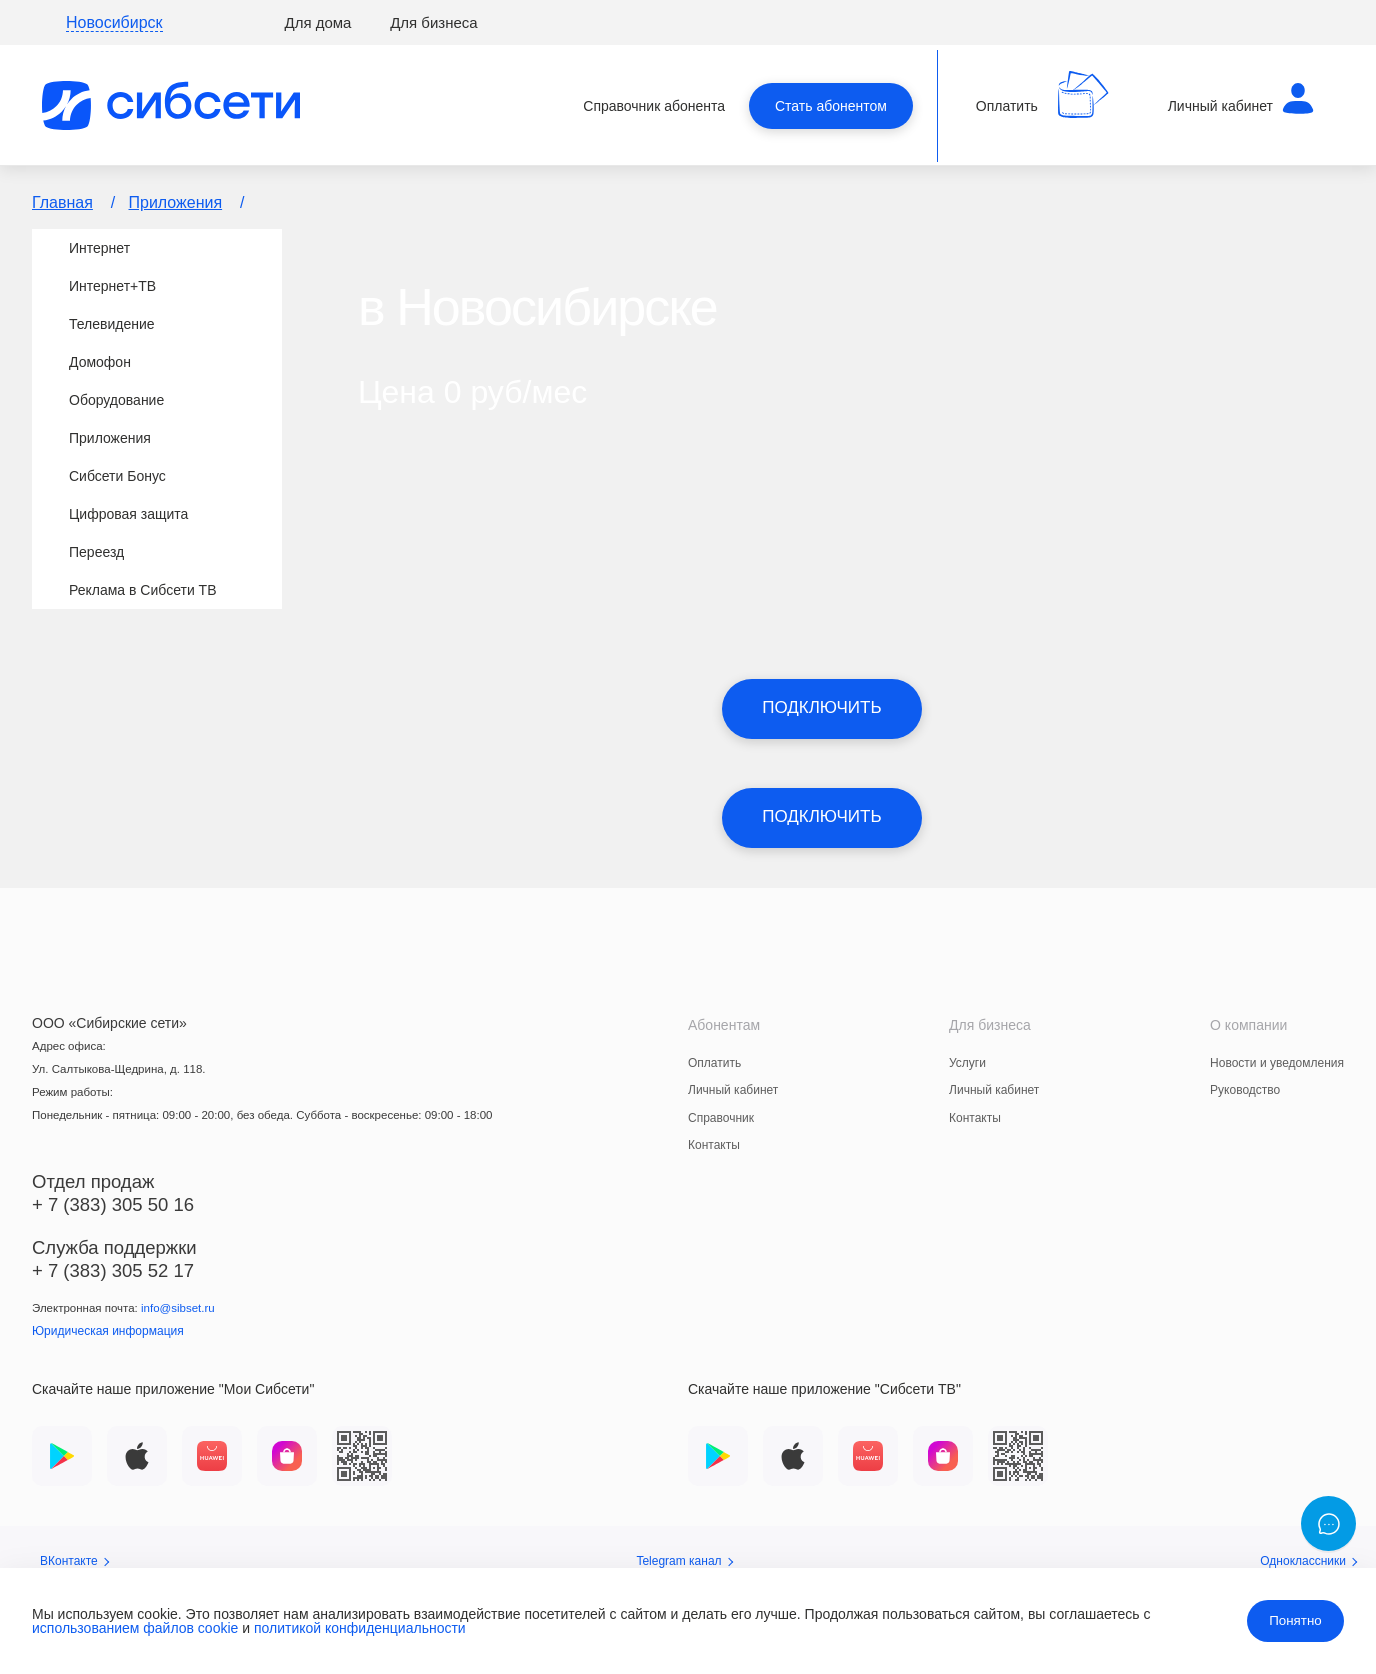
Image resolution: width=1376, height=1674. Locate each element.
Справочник (721, 1118)
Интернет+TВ (112, 286)
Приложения (176, 202)
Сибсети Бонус (117, 476)
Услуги (967, 1063)
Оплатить (714, 1063)
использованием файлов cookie (135, 1628)
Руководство (1245, 1090)
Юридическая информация (108, 1331)
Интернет (99, 248)
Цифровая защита (128, 514)
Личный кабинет (733, 1090)
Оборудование (116, 400)
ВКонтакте (74, 1561)
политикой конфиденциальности (360, 1628)
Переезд (96, 552)
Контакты (714, 1145)
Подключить (821, 707)
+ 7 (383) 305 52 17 (113, 1270)
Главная (62, 202)
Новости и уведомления (1277, 1063)
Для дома (318, 22)
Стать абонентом (831, 106)
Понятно (1295, 1620)
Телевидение (112, 324)
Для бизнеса (434, 22)
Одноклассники (1308, 1561)
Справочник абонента (654, 106)
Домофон (100, 362)
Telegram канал (684, 1561)
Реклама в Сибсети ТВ (143, 590)
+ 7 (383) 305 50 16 (113, 1204)
